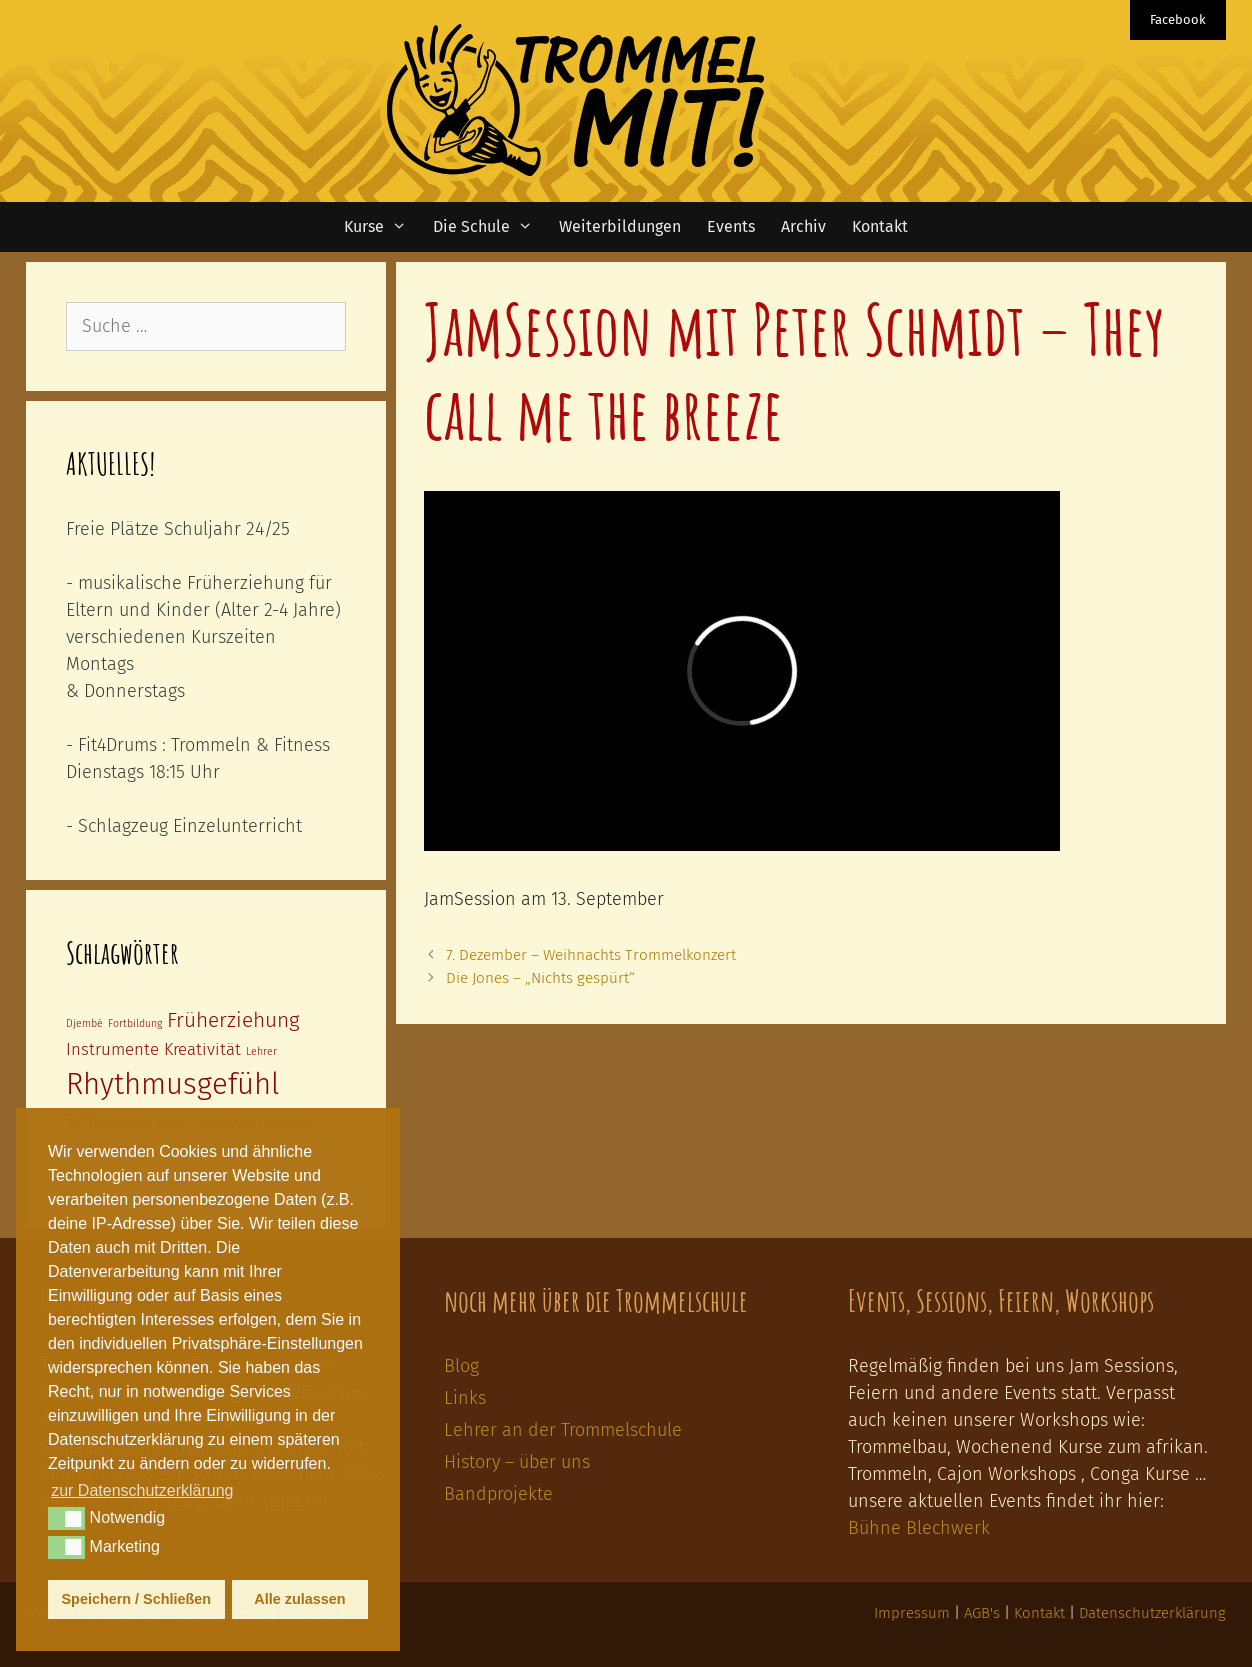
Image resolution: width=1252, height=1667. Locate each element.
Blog (461, 1366)
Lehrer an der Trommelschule (563, 1430)
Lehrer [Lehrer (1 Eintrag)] (261, 1051)
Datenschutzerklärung (1152, 1613)
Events (731, 226)
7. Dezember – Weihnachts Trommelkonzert (591, 955)
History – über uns (517, 1462)
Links (465, 1398)
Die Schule (489, 227)
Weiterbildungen (620, 226)
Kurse (382, 227)
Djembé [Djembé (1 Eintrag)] (84, 1023)
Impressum (912, 1613)
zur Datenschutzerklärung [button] (142, 1490)
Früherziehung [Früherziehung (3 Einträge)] (233, 1020)
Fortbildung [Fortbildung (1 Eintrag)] (135, 1023)
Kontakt (880, 226)
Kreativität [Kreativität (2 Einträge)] (202, 1049)
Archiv (803, 226)
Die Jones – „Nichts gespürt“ (540, 978)
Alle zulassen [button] (299, 1599)
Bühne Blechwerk (919, 1528)
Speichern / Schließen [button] (137, 1599)
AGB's (982, 1613)
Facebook (1178, 19)
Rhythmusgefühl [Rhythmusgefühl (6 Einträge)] (172, 1084)
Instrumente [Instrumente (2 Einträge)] (112, 1049)
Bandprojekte (498, 1494)
